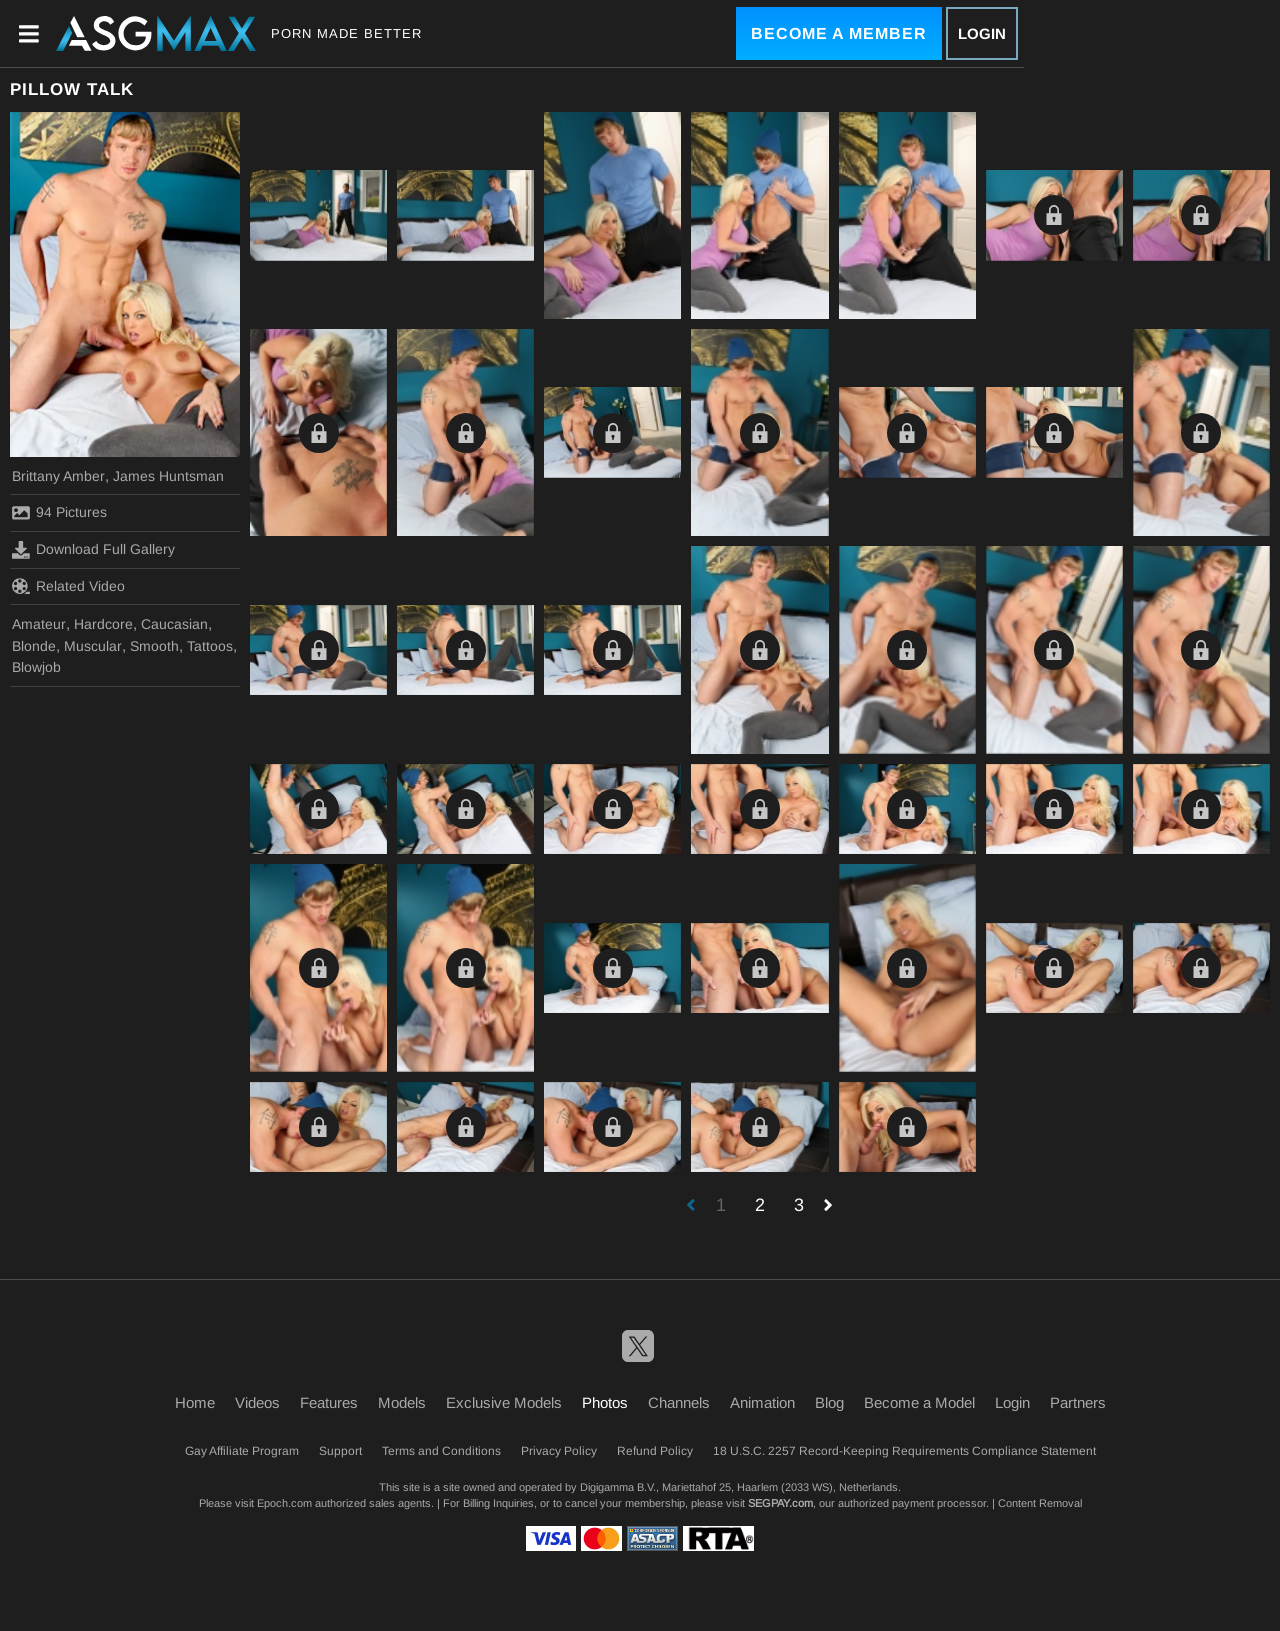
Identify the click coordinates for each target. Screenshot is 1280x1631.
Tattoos (210, 646)
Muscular (93, 646)
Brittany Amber (58, 476)
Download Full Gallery (93, 550)
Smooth (154, 646)
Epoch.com (284, 1503)
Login (982, 33)
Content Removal (1040, 1503)
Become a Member (839, 33)
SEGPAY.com (780, 1503)
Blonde (34, 646)
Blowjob (36, 667)
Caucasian (174, 624)
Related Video (68, 586)
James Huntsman (168, 476)
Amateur (39, 624)
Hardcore (103, 624)
